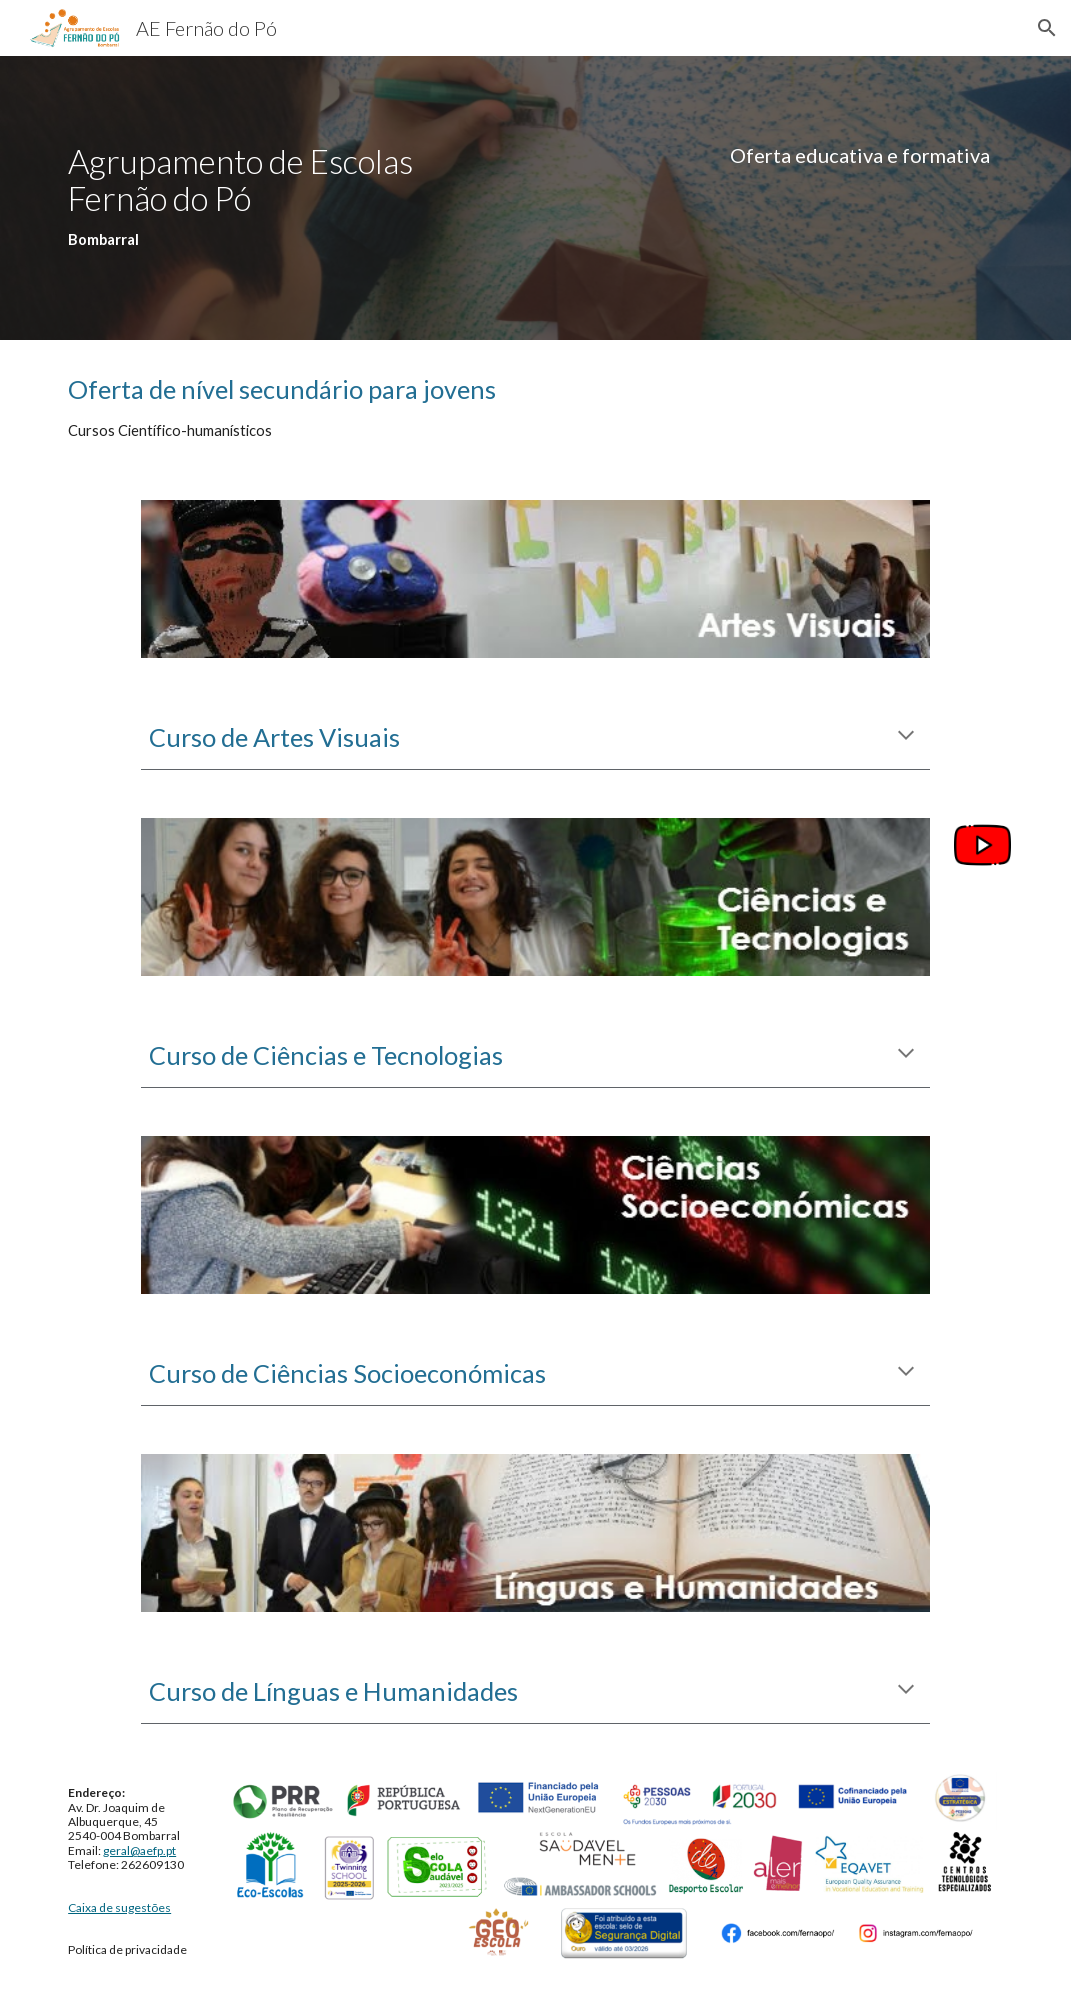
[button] (1047, 28)
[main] (291, 198)
